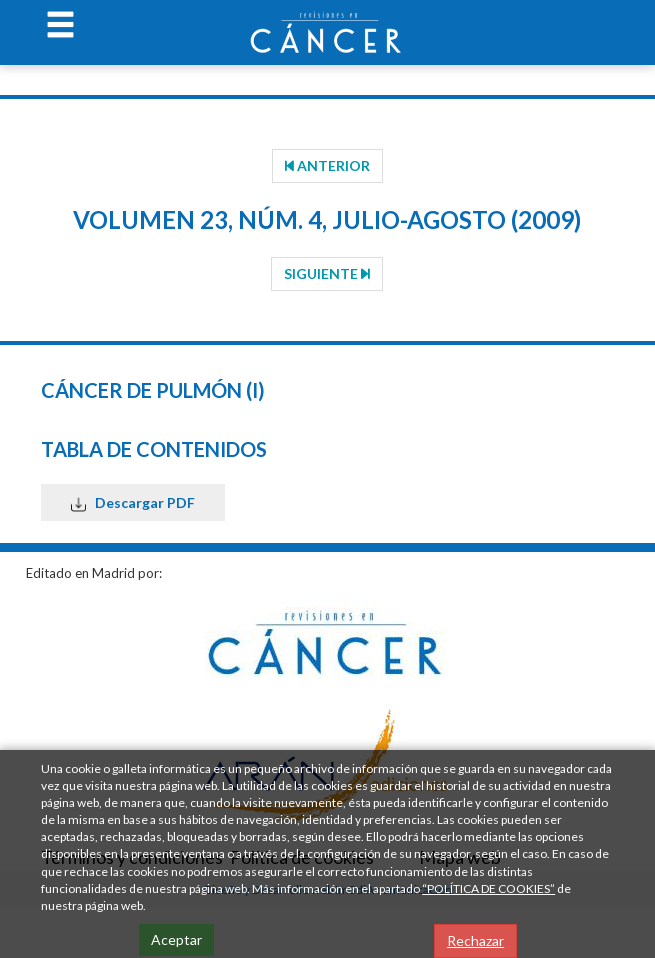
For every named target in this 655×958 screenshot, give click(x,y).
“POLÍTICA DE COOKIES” (488, 888)
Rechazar (475, 940)
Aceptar (176, 939)
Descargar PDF (133, 503)
